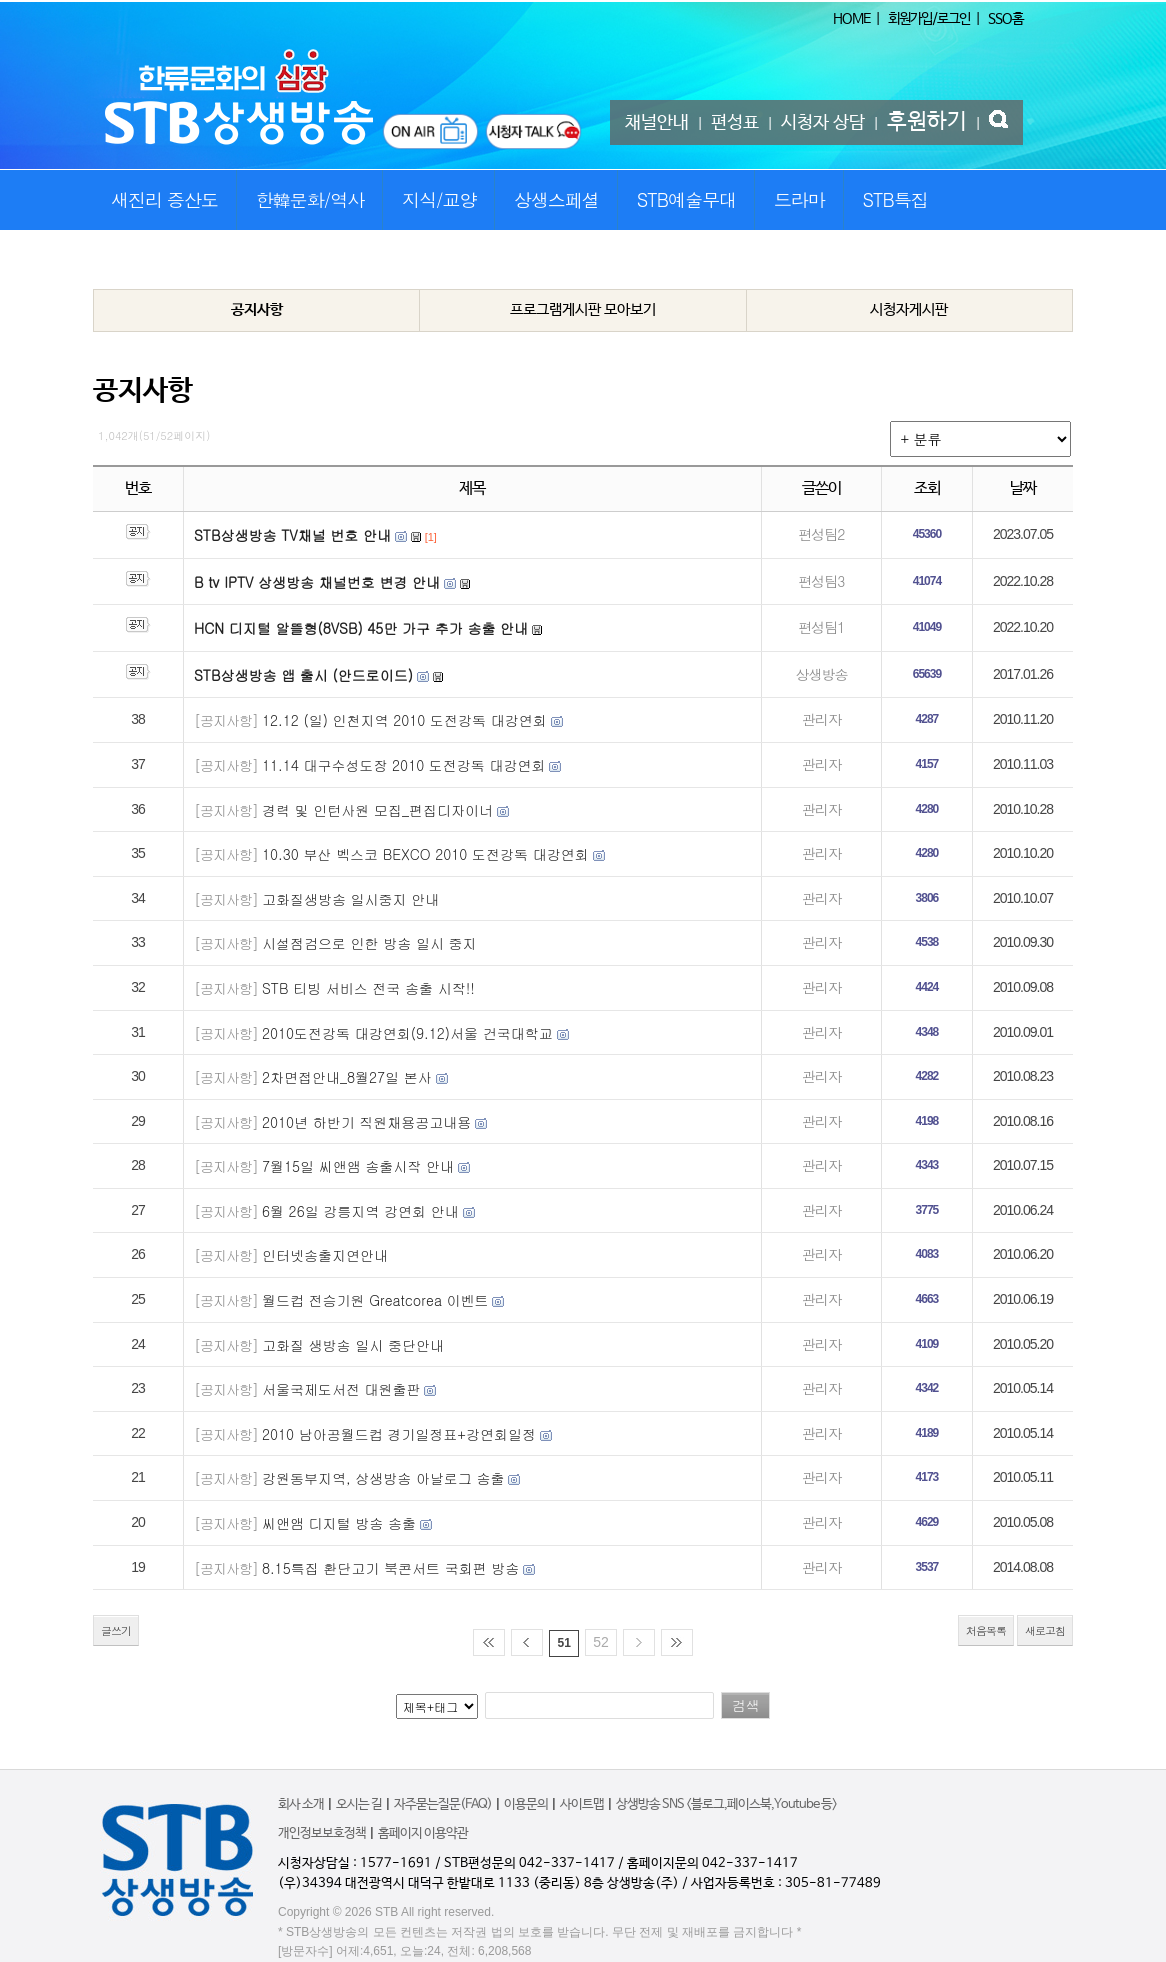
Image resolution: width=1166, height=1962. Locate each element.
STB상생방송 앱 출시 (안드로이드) (303, 675)
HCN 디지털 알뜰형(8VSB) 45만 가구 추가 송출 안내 (361, 628)
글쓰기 (116, 1630)
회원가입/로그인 (929, 19)
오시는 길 (359, 1804)
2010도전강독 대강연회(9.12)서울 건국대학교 (407, 1033)
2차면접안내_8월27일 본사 (347, 1077)
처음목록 (986, 1630)
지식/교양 (439, 199)
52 (601, 1642)
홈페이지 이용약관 (423, 1833)
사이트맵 (582, 1804)
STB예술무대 (686, 199)
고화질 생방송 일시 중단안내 (353, 1345)
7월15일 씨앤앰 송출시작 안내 (358, 1166)
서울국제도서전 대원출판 (341, 1389)
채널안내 (657, 123)
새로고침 (1045, 1630)
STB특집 (894, 199)
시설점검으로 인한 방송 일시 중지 (369, 943)
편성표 (735, 123)
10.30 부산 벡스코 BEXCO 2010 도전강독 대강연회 (425, 854)
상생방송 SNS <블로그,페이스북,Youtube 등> (726, 1804)
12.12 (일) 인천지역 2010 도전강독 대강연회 (404, 720)
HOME (851, 19)
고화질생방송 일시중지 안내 (350, 899)
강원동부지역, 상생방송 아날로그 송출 (383, 1478)
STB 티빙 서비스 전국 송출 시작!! (368, 988)
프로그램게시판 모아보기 (583, 309)
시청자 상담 (823, 123)
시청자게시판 (909, 309)
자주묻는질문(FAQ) (443, 1804)
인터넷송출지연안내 (325, 1255)
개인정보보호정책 (322, 1833)
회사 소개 (301, 1804)
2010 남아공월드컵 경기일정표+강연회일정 (399, 1434)
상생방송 (821, 674)
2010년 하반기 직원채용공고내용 (366, 1122)
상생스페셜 (556, 199)
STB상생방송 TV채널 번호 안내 (292, 535)
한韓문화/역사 (310, 199)
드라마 (799, 199)
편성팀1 (821, 627)
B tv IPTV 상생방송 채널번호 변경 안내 (317, 582)
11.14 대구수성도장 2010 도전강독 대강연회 (404, 765)
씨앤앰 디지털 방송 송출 (339, 1523)
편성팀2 (821, 534)
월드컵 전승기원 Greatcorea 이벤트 (375, 1300)
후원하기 (927, 122)
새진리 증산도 (164, 199)
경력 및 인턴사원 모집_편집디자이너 (377, 810)
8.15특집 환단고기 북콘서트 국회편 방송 (390, 1568)
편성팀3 (821, 581)
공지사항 (257, 309)
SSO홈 (1005, 19)
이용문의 (526, 1804)
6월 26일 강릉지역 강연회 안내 (360, 1211)
